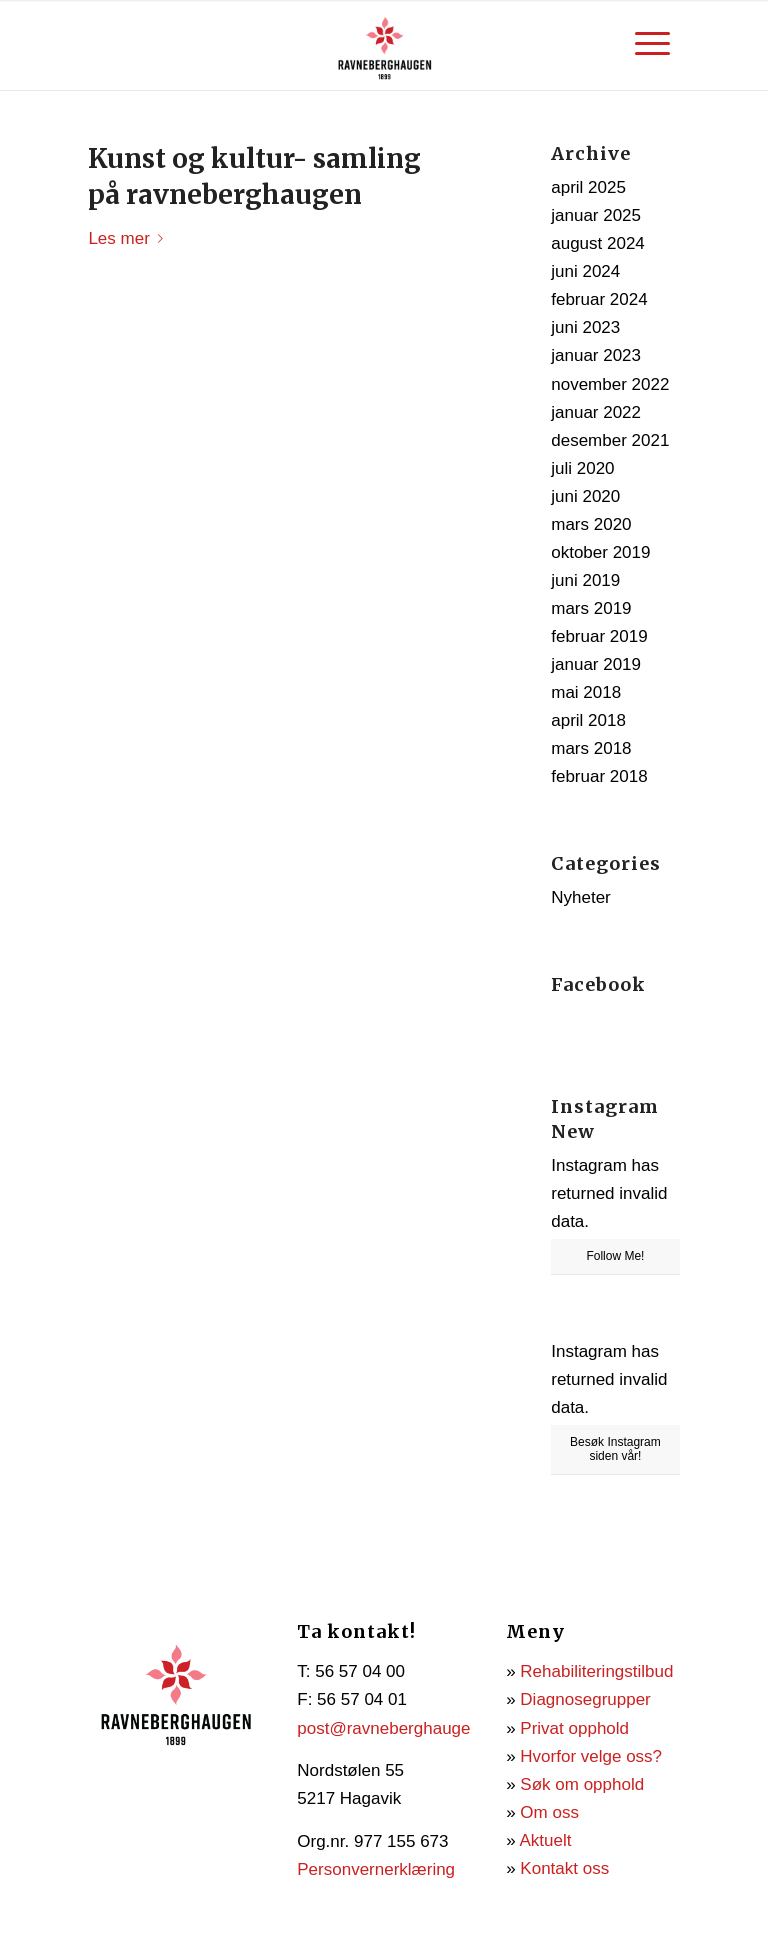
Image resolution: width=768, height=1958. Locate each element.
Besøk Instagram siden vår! (615, 1449)
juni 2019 (585, 580)
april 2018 (588, 720)
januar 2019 (596, 664)
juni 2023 (585, 327)
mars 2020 (591, 524)
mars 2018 (591, 748)
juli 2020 (582, 468)
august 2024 (598, 243)
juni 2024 (585, 271)
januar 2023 (596, 355)
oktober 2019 (600, 552)
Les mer (129, 238)
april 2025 (588, 187)
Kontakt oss (564, 1868)
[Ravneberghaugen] (384, 45)
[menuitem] (652, 44)
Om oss (549, 1812)
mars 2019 (591, 608)
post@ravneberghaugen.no (400, 1728)
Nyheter (581, 897)
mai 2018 (586, 692)
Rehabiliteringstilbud (596, 1671)
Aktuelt (545, 1840)
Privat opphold (574, 1728)
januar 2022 (596, 412)
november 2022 (610, 384)
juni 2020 (585, 496)
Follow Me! (615, 1256)
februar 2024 (599, 299)
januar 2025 (596, 215)
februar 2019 (599, 636)
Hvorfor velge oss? (591, 1756)
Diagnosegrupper (585, 1699)
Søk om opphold (582, 1784)
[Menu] (652, 44)
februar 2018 (599, 776)
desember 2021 (610, 440)
